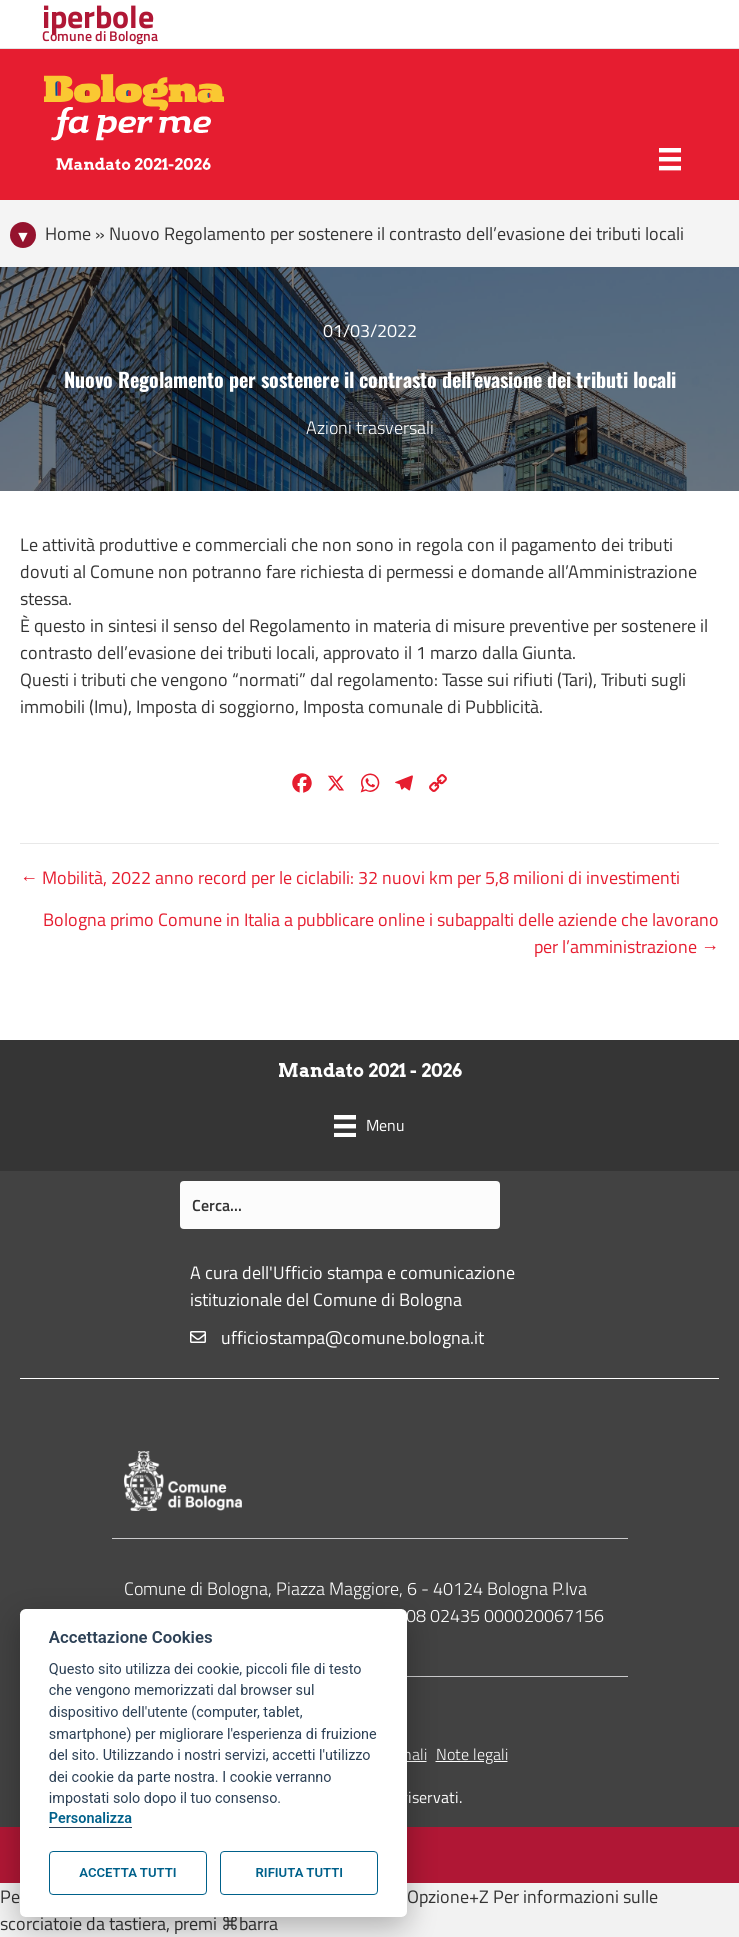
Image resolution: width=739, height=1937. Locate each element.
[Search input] (340, 1205)
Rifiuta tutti (299, 1872)
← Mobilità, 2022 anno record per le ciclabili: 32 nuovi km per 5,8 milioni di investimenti (350, 877)
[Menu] (670, 159)
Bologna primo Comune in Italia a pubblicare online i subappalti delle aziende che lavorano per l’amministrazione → (381, 933)
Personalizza (90, 1818)
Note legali (472, 1754)
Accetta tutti (127, 1872)
